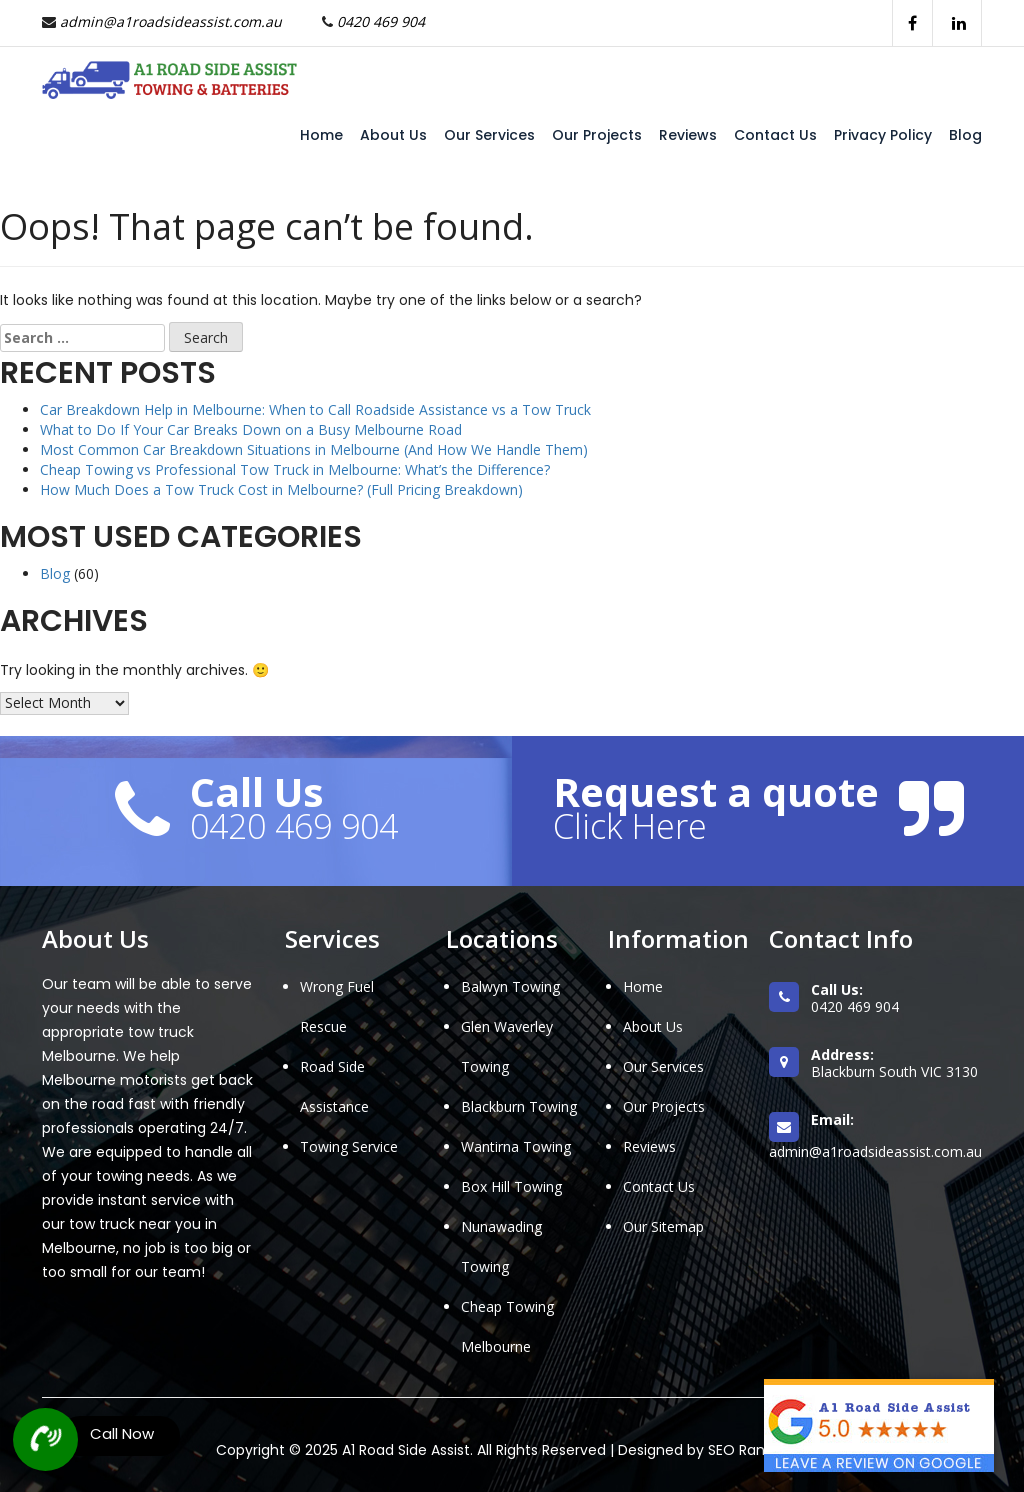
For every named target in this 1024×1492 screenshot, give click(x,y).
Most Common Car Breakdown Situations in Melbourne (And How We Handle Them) (314, 449)
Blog (965, 135)
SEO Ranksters (757, 1450)
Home (321, 135)
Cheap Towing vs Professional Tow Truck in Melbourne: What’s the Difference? (295, 469)
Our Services (489, 135)
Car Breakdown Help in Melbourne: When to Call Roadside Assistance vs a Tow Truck (315, 409)
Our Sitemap (663, 1226)
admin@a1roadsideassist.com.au (171, 21)
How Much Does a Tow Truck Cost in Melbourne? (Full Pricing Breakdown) (281, 489)
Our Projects (597, 135)
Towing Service (349, 1146)
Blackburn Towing (519, 1106)
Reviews (688, 135)
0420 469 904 (381, 21)
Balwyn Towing (510, 986)
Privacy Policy (883, 135)
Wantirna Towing (516, 1146)
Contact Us (775, 135)
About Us (393, 135)
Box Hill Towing (511, 1186)
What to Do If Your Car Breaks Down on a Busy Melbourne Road (251, 429)
